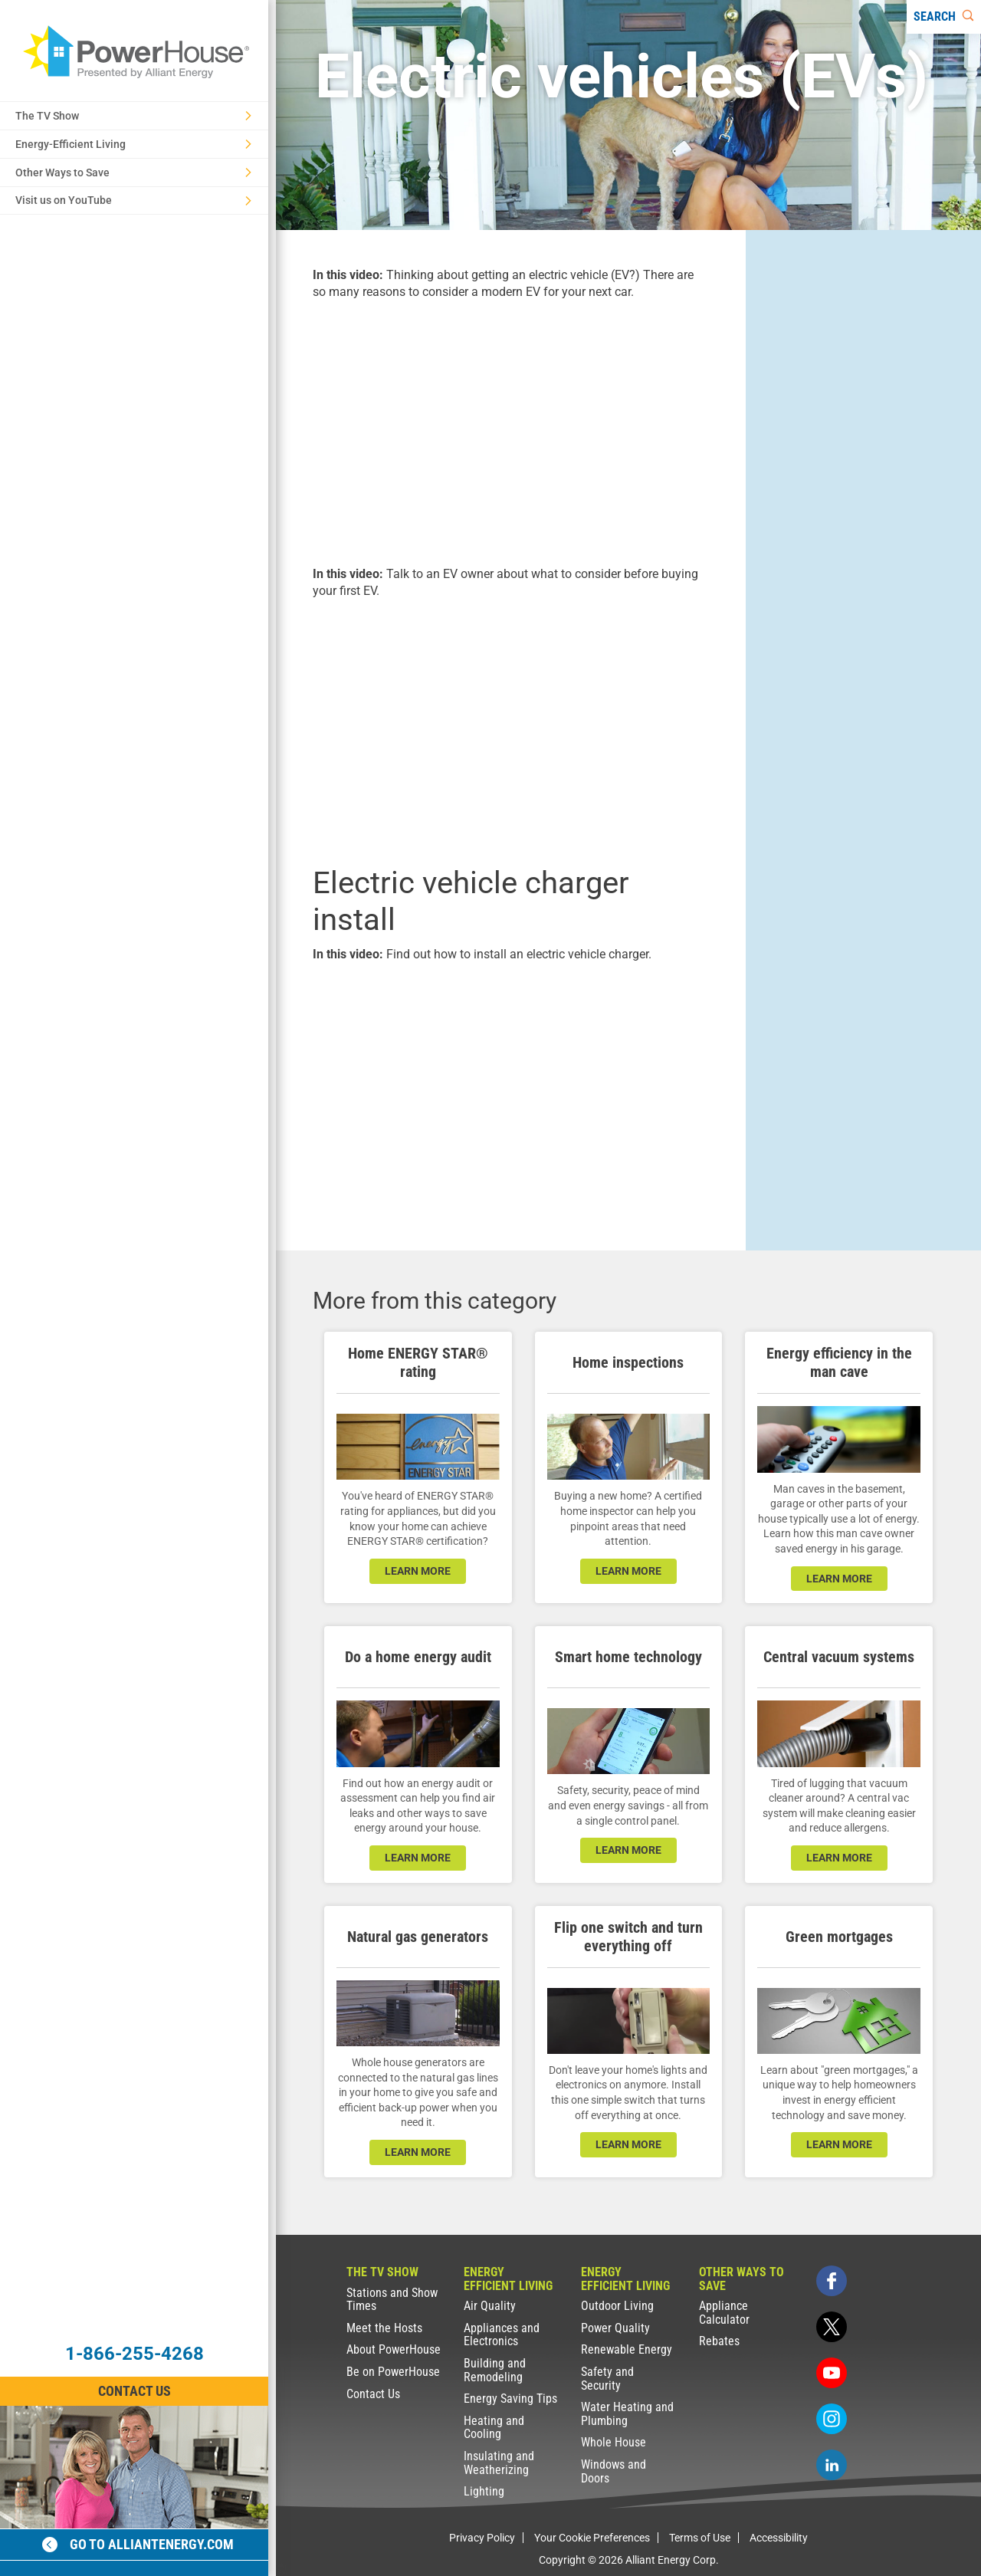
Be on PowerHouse (393, 2371)
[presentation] (511, 431)
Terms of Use (699, 2538)
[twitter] (831, 2327)
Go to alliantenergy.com (138, 2544)
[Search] (944, 17)
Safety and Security (607, 2378)
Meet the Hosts (384, 2328)
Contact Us (373, 2394)
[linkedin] (831, 2465)
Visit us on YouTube (133, 200)
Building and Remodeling (495, 2370)
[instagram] (831, 2419)
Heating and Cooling (494, 2427)
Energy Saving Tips (510, 2398)
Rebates (719, 2341)
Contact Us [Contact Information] (134, 2391)
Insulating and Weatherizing (499, 2463)
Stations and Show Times (392, 2299)
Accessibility (779, 2538)
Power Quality (615, 2328)
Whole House (613, 2442)
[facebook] (831, 2281)
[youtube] (831, 2373)
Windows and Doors (613, 2471)
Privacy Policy (482, 2538)
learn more (418, 1571)
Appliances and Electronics (502, 2335)
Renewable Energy (626, 2349)
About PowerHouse (393, 2349)
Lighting (484, 2491)
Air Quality (490, 2305)
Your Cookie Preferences (592, 2538)
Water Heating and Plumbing (627, 2414)
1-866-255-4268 (134, 2353)
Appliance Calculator (724, 2312)
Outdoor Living (617, 2305)
